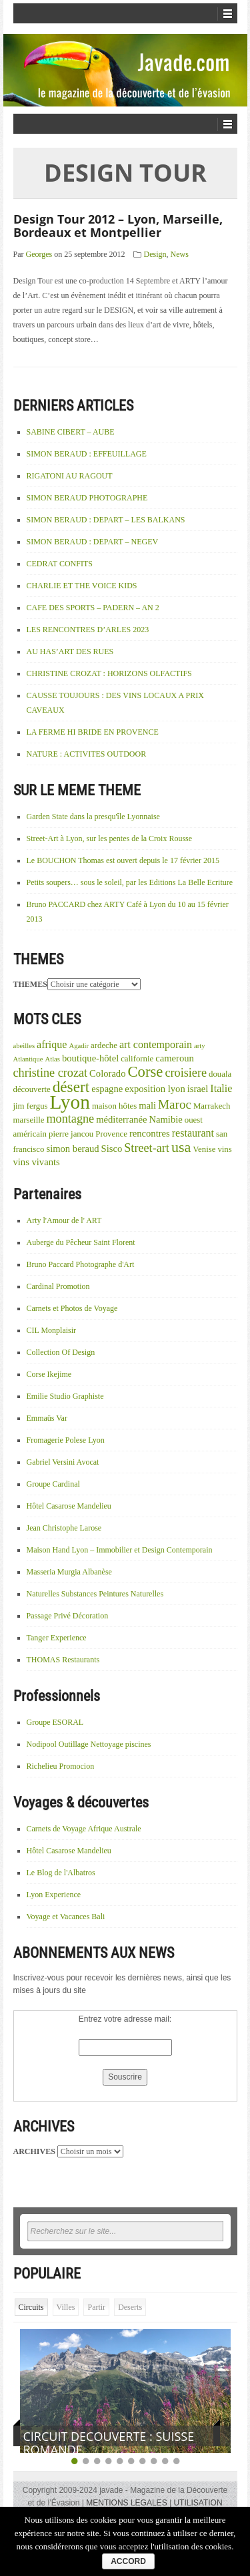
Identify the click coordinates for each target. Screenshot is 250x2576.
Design (155, 254)
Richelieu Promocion (61, 1766)
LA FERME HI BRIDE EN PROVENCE (93, 732)
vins (224, 1149)
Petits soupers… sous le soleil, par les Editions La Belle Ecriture (130, 882)
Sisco (112, 1148)
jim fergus (30, 1106)
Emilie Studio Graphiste (65, 1396)
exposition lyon (155, 1088)
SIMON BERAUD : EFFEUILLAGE (87, 454)
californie (137, 1058)
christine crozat (50, 1072)
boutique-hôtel (90, 1058)
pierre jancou (71, 1134)
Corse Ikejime (49, 1374)
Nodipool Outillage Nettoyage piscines (89, 1744)
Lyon (70, 1102)
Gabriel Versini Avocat (63, 1462)
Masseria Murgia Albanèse (69, 1571)
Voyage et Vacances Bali (66, 1916)
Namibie (165, 1119)
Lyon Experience (54, 1894)
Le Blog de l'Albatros (61, 1872)
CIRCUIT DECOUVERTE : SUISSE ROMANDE (109, 2443)
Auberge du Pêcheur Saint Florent (81, 1242)
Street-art (146, 1148)
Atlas (52, 1059)
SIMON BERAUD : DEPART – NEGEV (93, 541)
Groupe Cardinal (53, 1484)
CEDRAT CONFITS (60, 563)
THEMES (30, 984)
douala (220, 1074)
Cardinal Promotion (58, 1286)
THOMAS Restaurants (63, 1659)
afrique (52, 1044)
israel (198, 1088)
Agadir (79, 1045)
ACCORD (128, 2561)
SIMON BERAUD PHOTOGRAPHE (87, 497)
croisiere (186, 1072)
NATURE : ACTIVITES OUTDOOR (87, 754)
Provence (111, 1134)
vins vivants (36, 1162)
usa (181, 1147)
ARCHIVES (34, 2151)
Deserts (130, 2307)
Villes (66, 2307)
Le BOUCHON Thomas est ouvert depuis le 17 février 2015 (123, 860)
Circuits (31, 2307)
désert (71, 1086)
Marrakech (212, 1106)
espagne (107, 1088)
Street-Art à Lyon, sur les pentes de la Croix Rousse (110, 838)
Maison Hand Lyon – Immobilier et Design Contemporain (120, 1550)
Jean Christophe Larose (64, 1528)
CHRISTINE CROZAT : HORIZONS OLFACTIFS (109, 673)
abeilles (24, 1045)
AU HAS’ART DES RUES (70, 651)
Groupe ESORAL (55, 1722)
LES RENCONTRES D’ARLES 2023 (88, 629)
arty (199, 1045)
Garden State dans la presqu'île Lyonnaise (93, 816)
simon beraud (72, 1148)
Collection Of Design (61, 1352)
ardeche (104, 1045)
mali (147, 1105)
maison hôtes (114, 1106)
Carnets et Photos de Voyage (72, 1308)
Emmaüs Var (47, 1418)
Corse (145, 1071)
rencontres (149, 1133)
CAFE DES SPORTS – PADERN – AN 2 (93, 607)
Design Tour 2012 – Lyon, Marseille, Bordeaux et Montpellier (118, 225)
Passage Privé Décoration (68, 1615)
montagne (70, 1118)
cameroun (174, 1058)
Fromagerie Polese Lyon (66, 1440)
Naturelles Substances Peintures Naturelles (95, 1593)
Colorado (107, 1073)
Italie (221, 1088)
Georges (39, 254)
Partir (96, 2307)
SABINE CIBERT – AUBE (71, 432)
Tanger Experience (57, 1637)
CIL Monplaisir (52, 1330)
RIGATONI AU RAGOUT (70, 475)
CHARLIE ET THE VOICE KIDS (82, 585)
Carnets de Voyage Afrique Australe (84, 1828)
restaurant (193, 1133)
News (180, 254)
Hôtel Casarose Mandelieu (69, 1506)
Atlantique (28, 1059)
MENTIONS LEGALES (126, 2502)
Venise (204, 1149)
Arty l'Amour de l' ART (64, 1220)
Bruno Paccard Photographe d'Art (81, 1264)
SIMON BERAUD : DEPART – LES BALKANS (106, 519)
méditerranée (121, 1119)
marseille (29, 1120)
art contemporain (155, 1044)
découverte (32, 1089)
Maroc (174, 1104)
